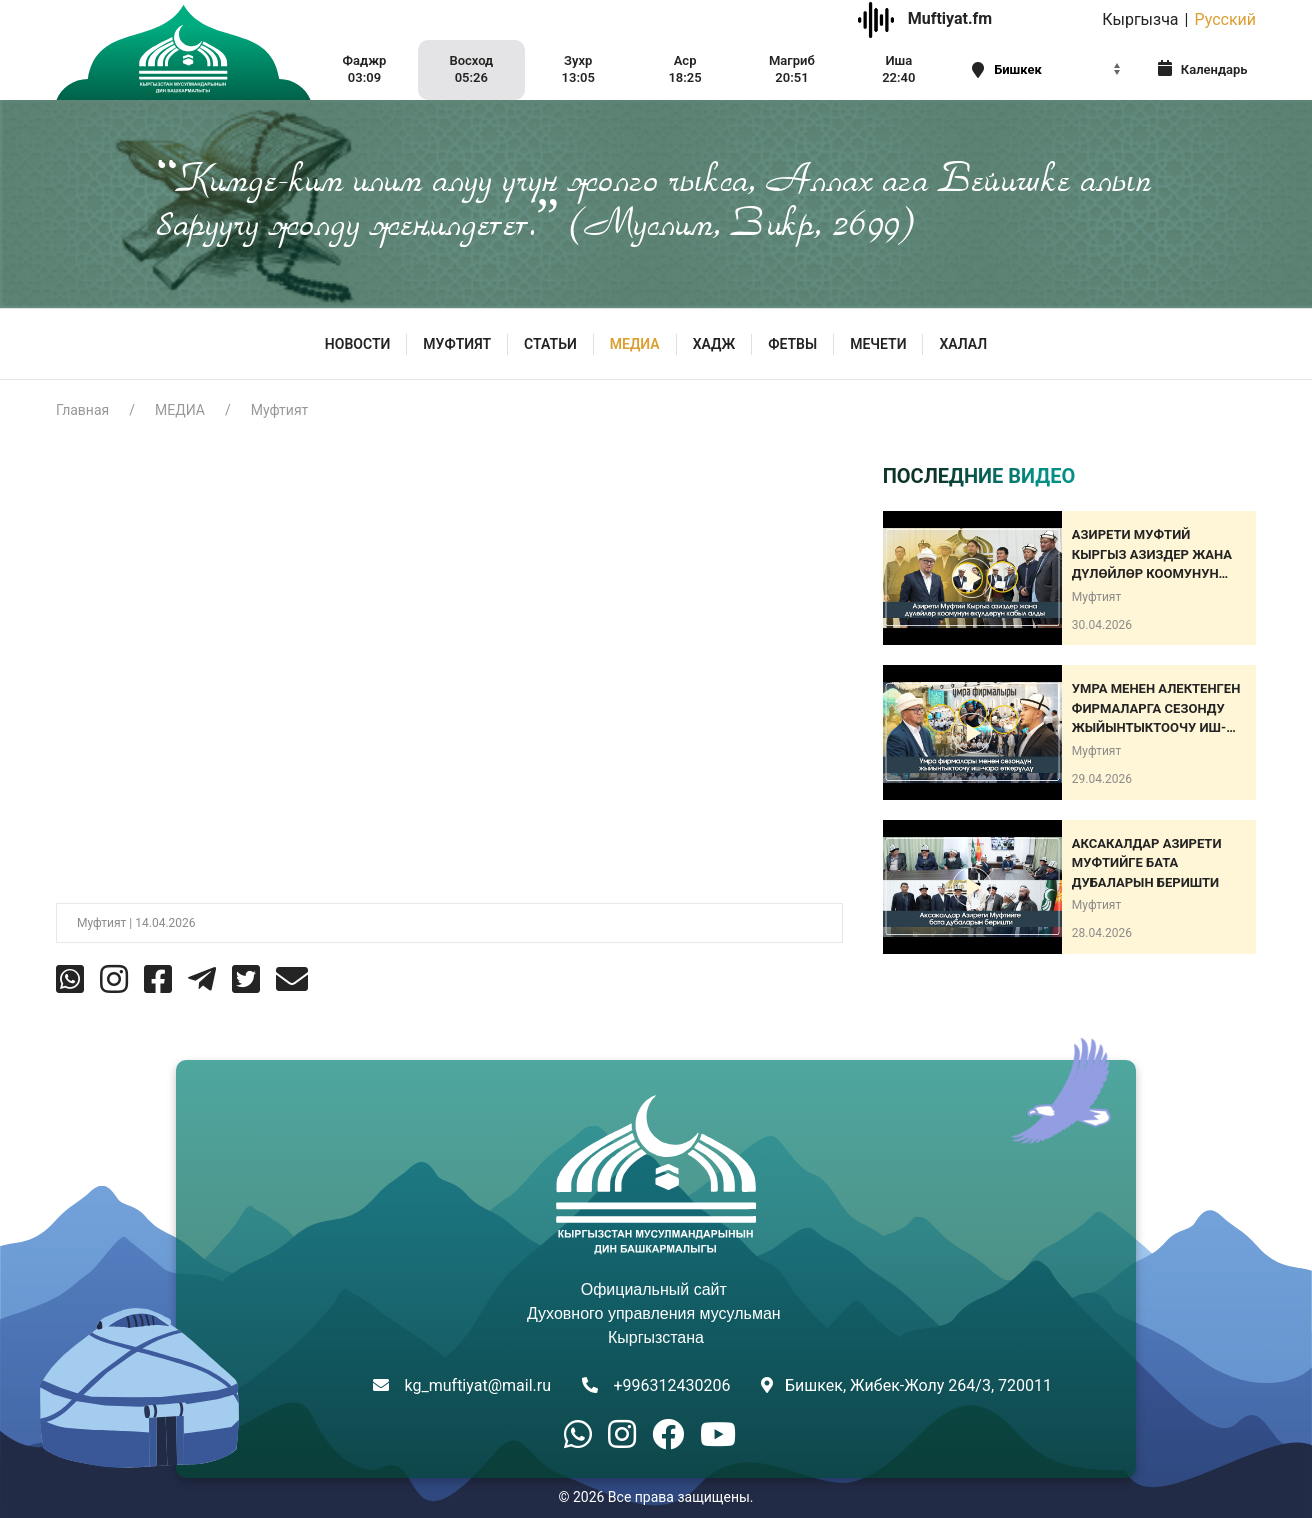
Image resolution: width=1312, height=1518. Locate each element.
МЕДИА (635, 344)
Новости (358, 344)
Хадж (714, 344)
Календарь (1203, 68)
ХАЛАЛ (963, 344)
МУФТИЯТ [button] (457, 344)
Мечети (878, 344)
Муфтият (280, 410)
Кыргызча (1140, 19)
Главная (82, 410)
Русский (1225, 19)
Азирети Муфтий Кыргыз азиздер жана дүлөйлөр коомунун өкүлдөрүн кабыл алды (1157, 555)
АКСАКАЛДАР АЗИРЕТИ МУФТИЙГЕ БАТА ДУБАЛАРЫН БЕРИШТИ (1147, 863)
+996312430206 (671, 1385)
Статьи (550, 344)
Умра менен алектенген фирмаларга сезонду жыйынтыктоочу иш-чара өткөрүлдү (1156, 709)
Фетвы (792, 344)
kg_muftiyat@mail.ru (478, 1385)
